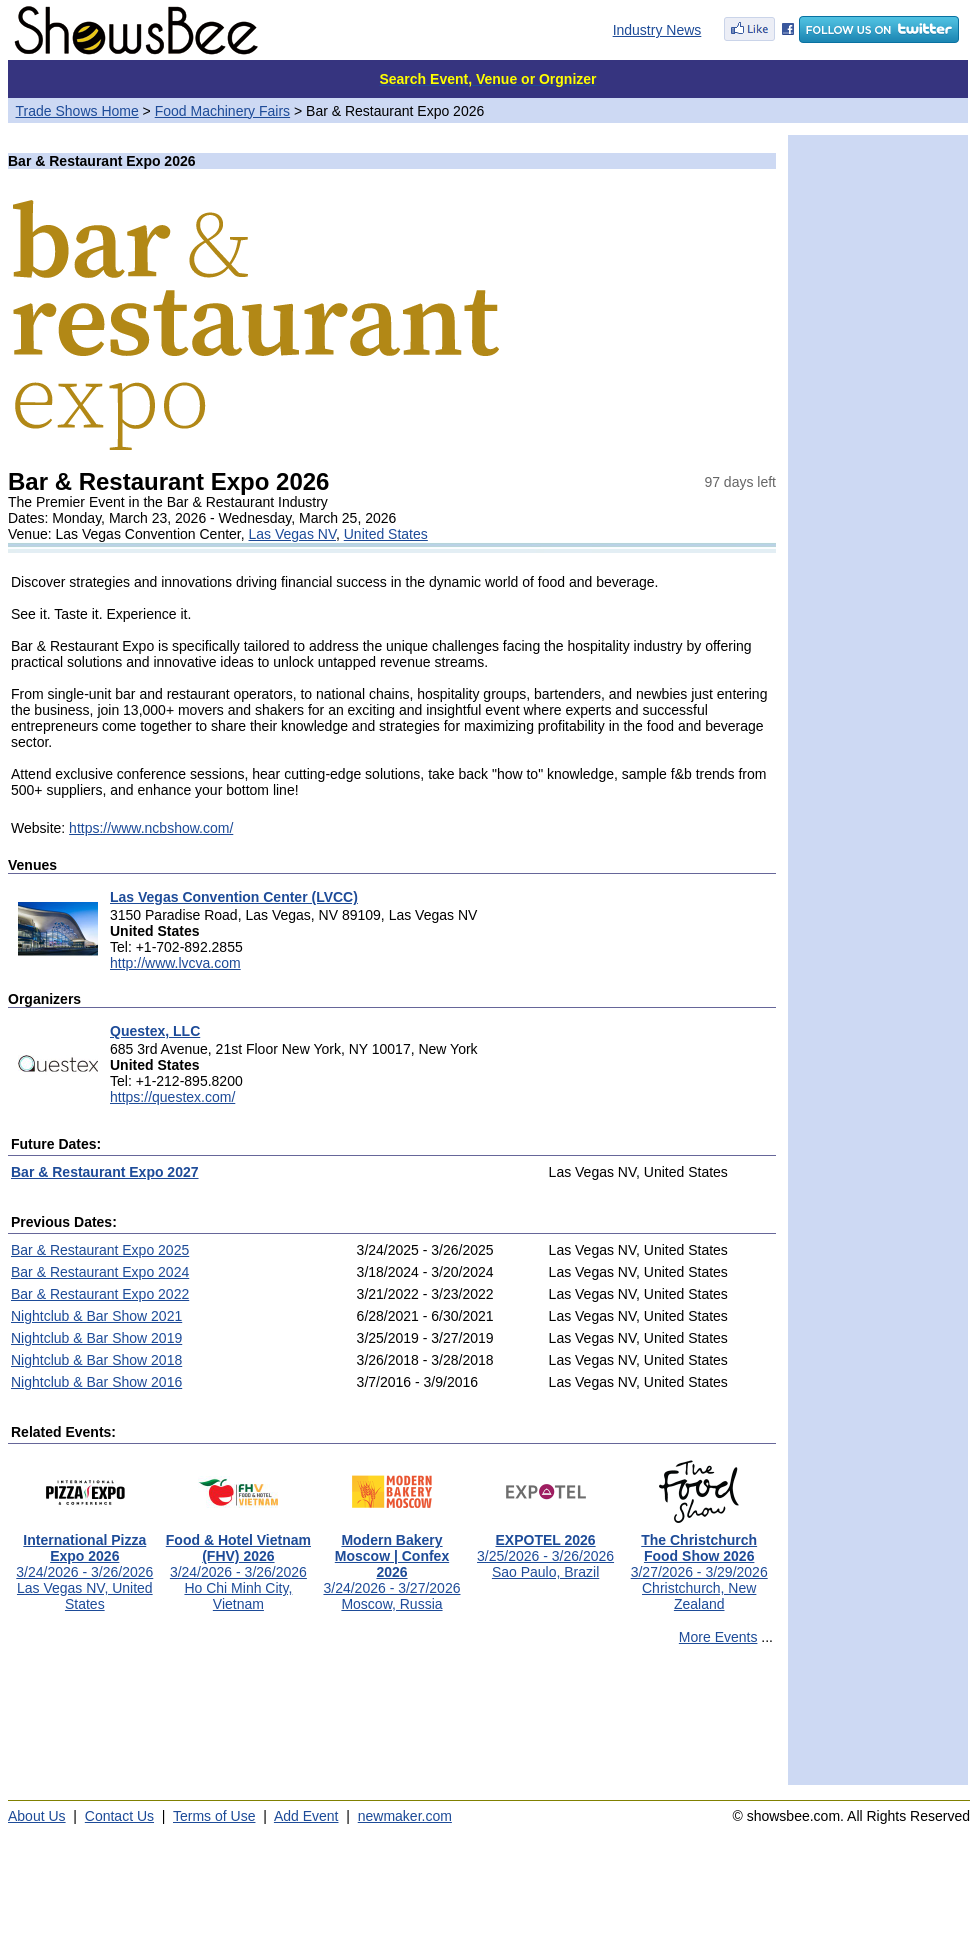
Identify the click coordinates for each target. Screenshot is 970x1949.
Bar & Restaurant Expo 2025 (100, 1250)
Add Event (306, 1816)
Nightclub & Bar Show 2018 (96, 1360)
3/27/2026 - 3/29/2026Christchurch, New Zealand (699, 1565)
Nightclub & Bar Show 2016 (96, 1382)
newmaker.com (405, 1816)
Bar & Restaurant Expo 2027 (105, 1172)
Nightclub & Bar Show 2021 (96, 1316)
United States (386, 534)
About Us (37, 1816)
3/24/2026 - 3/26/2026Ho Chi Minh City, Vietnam (238, 1565)
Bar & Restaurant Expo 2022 (100, 1294)
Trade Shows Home (77, 111)
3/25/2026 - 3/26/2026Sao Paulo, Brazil (545, 1549)
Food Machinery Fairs (222, 111)
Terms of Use (214, 1816)
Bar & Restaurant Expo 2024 (100, 1272)
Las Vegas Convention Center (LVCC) (234, 897)
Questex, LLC (155, 1031)
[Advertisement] (392, 1724)
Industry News (657, 30)
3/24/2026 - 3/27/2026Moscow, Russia (391, 1565)
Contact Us (119, 1816)
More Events (718, 1637)
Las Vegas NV (292, 534)
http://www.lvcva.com (175, 963)
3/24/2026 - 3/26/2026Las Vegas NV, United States (84, 1565)
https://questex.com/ (172, 1097)
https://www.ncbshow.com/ (151, 828)
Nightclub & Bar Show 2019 (96, 1338)
